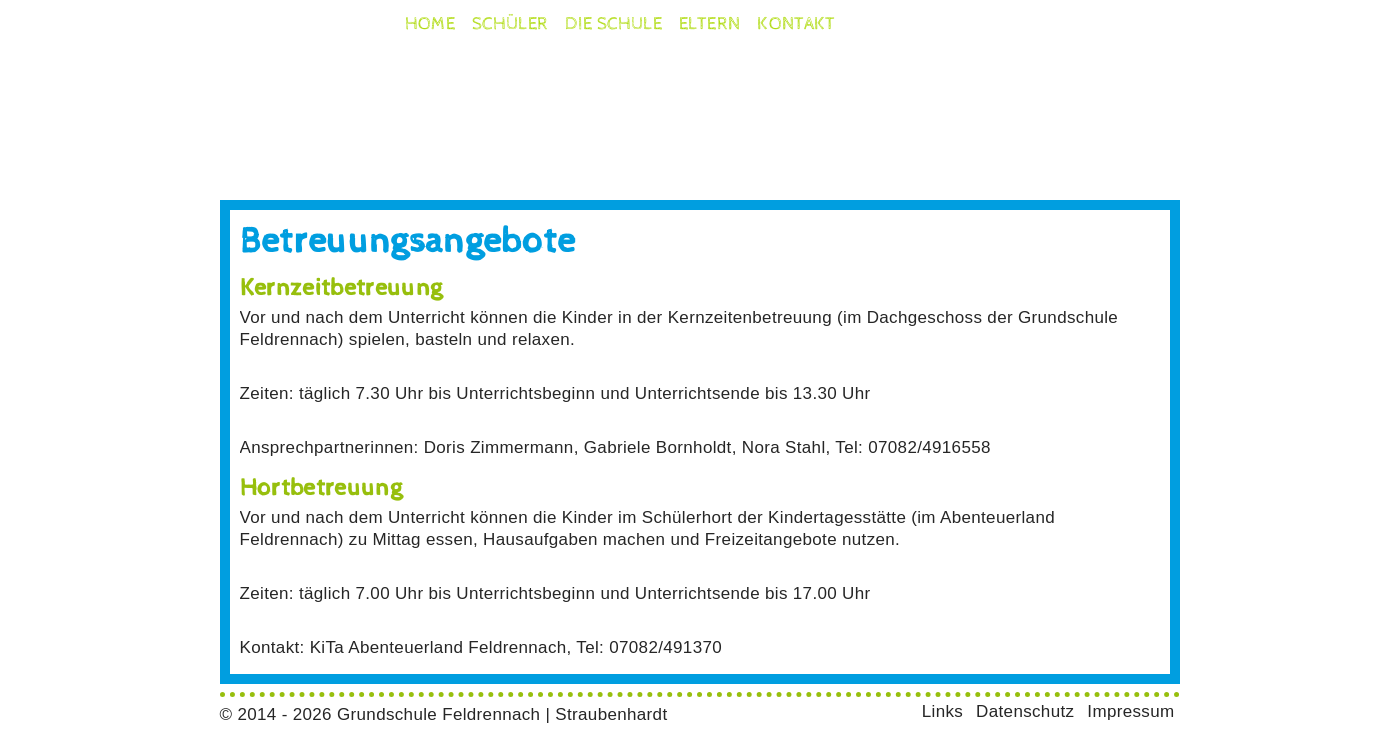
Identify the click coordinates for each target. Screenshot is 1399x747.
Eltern (709, 24)
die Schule (613, 24)
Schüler (510, 24)
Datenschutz (1025, 711)
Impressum (1130, 711)
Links (942, 711)
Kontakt (796, 24)
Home (430, 24)
